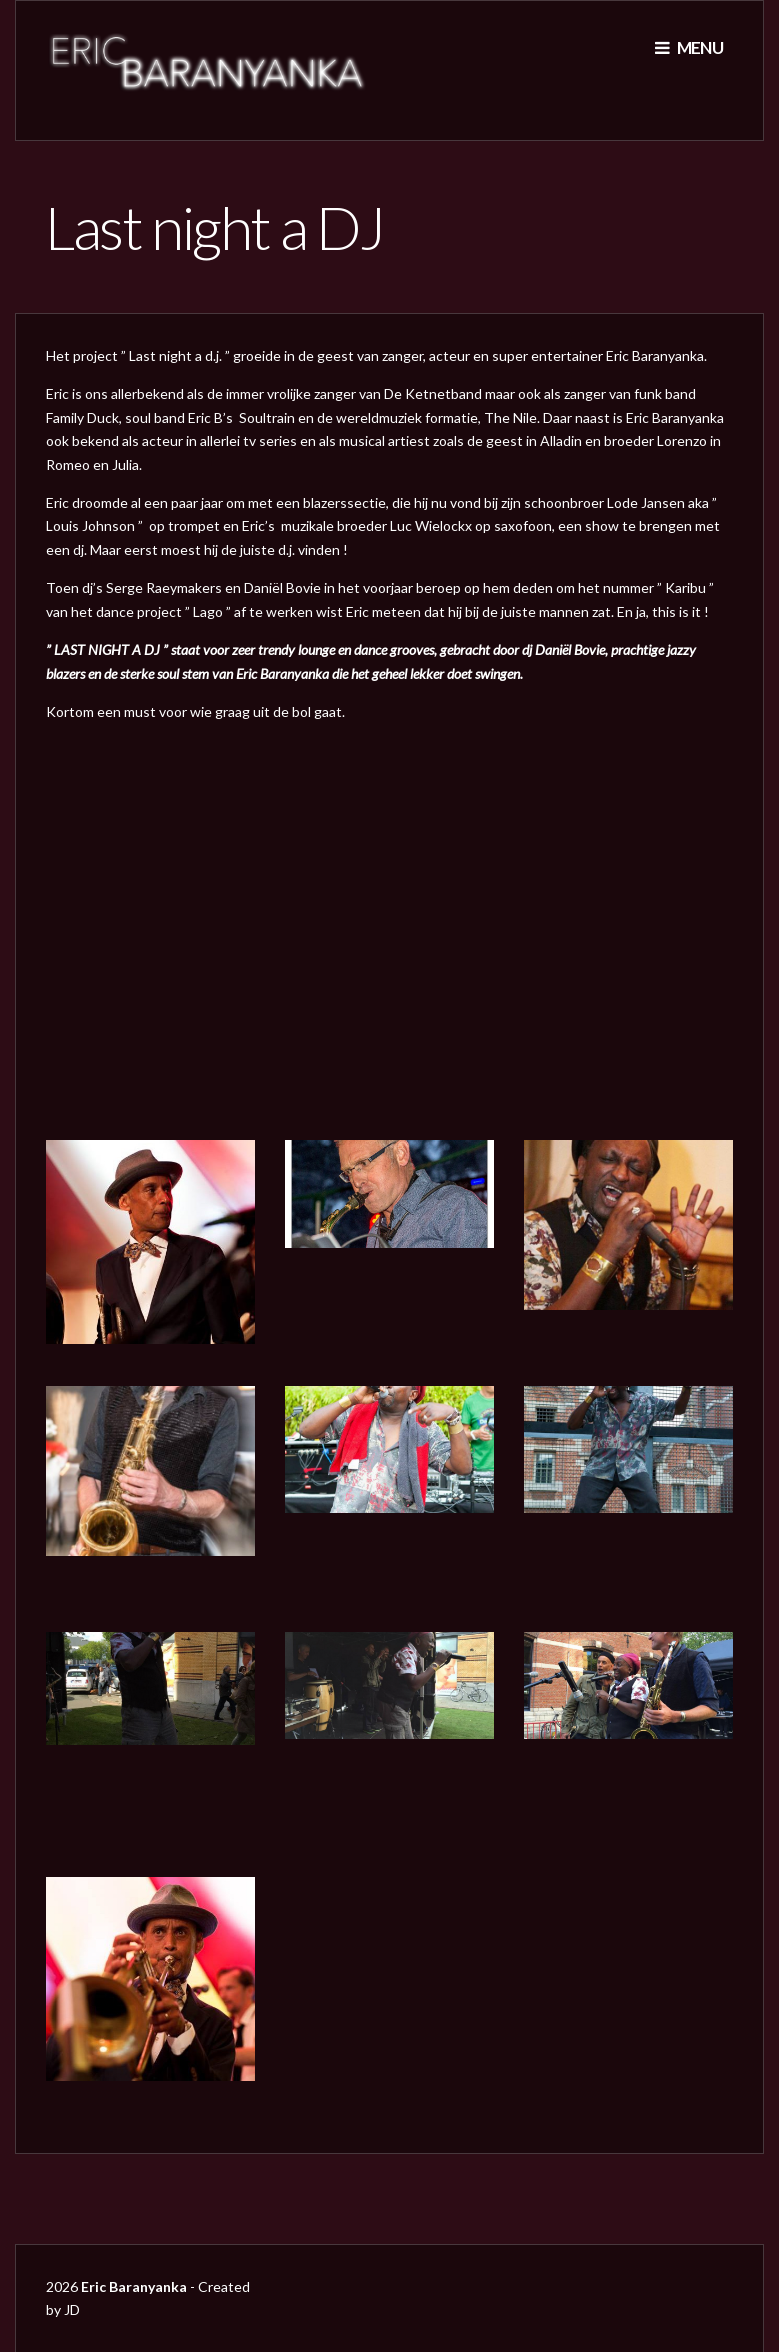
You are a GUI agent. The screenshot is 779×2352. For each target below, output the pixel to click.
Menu (689, 47)
